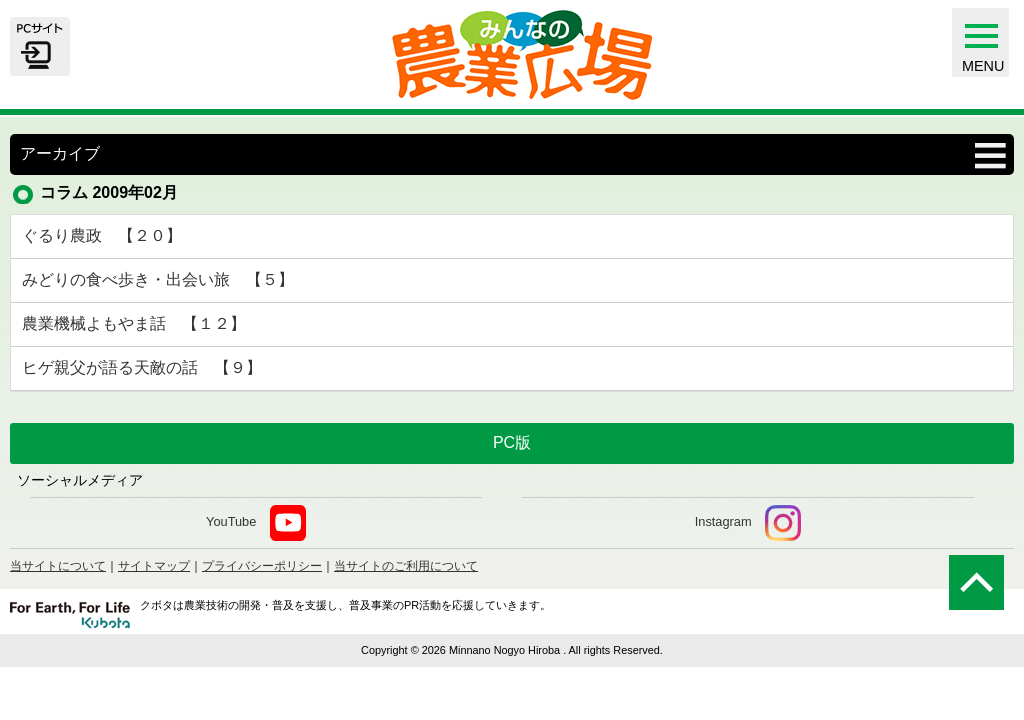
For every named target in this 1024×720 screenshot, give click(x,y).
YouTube (256, 523)
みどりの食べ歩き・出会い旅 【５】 (158, 279)
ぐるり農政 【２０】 (102, 235)
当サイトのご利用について (406, 566)
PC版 (512, 442)
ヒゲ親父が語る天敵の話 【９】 (142, 367)
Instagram (748, 523)
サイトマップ (154, 566)
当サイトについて (58, 566)
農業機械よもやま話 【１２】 (134, 323)
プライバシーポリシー (262, 566)
